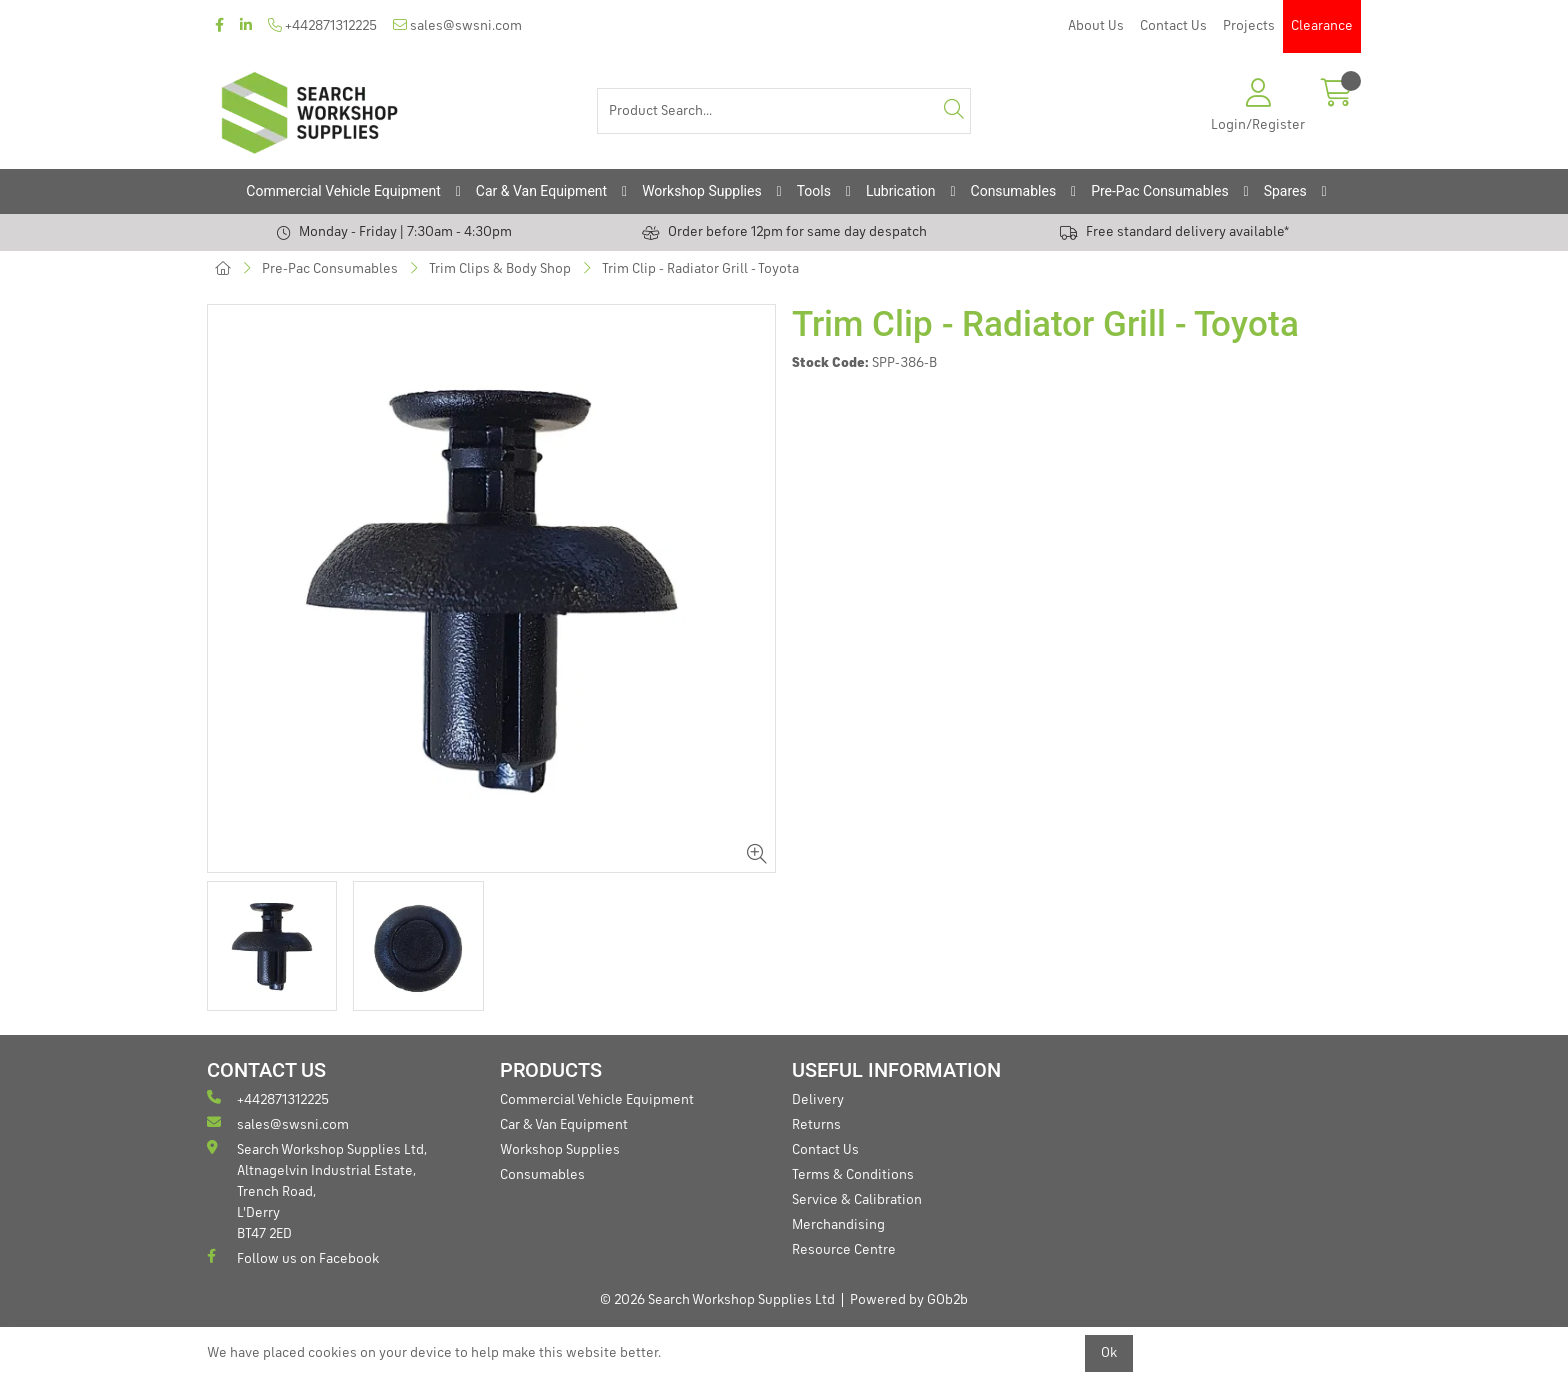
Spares (1285, 191)
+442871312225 (322, 25)
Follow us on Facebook (293, 1257)
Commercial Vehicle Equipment (343, 191)
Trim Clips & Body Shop (500, 269)
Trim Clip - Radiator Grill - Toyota (700, 269)
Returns (816, 1125)
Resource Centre (844, 1250)
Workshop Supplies (702, 191)
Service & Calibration (857, 1200)
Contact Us (1173, 26)
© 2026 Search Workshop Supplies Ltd (717, 1300)
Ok (1109, 1353)
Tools (814, 191)
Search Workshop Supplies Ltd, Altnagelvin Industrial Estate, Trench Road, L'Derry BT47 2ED (317, 1190)
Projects (1249, 26)
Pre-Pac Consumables (1160, 191)
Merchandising (838, 1225)
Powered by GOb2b (909, 1300)
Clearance (1322, 26)
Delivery (818, 1100)
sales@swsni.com (457, 25)
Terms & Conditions (853, 1175)
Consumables (1014, 191)
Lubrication (901, 191)
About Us (1096, 26)
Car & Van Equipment (541, 191)
